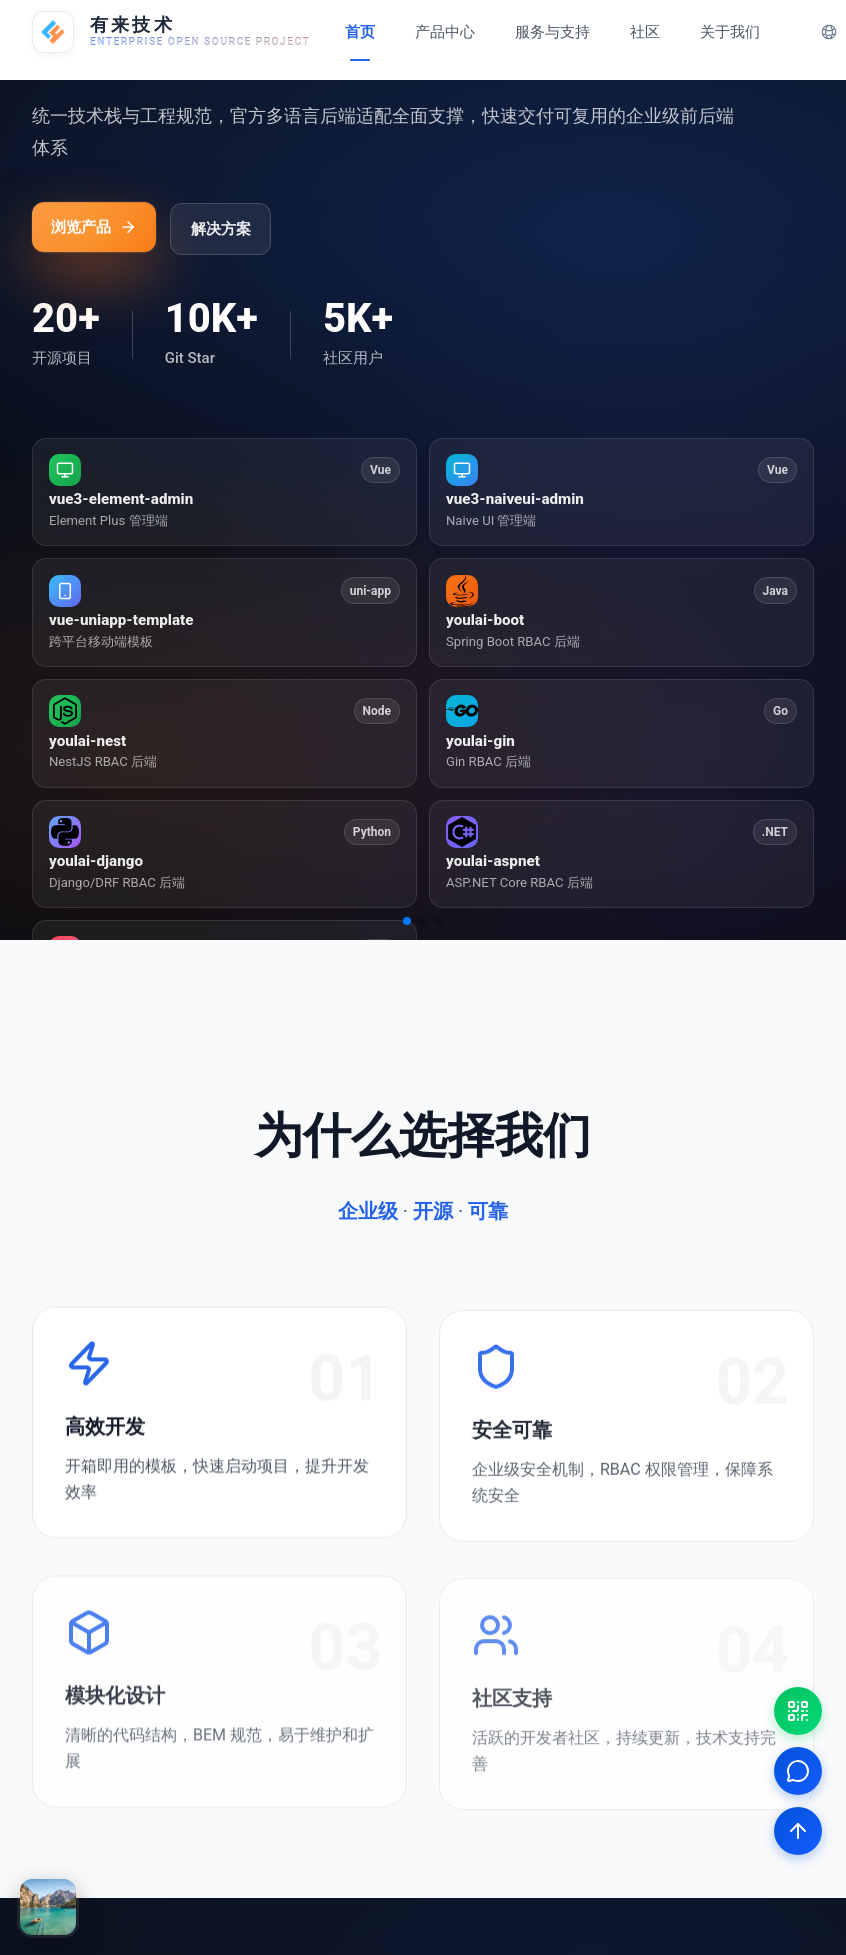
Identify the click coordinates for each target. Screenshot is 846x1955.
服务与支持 (552, 32)
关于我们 (730, 32)
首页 (360, 32)
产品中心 (445, 32)
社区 (645, 32)
